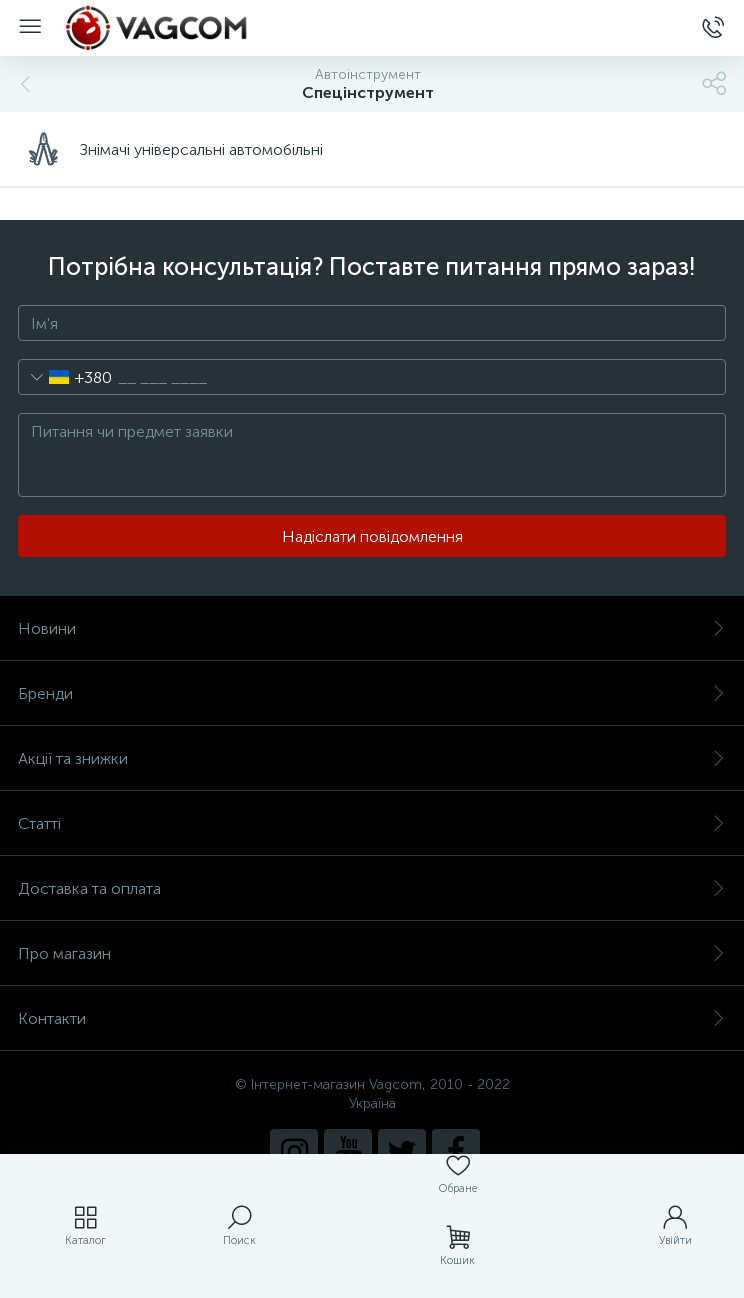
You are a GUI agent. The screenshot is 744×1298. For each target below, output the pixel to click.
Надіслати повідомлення (372, 536)
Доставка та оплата (372, 888)
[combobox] (65, 377)
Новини (372, 628)
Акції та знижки (372, 758)
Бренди (372, 693)
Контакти (372, 1018)
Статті (372, 823)
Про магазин (372, 953)
